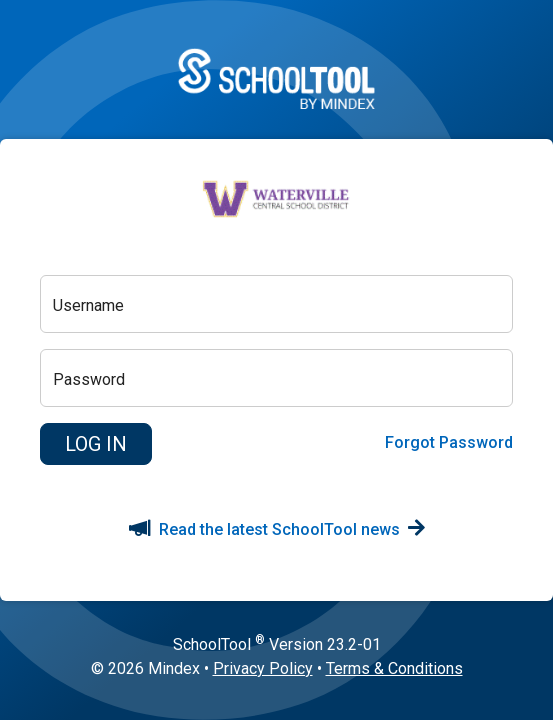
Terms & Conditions (394, 668)
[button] (96, 444)
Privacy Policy (263, 668)
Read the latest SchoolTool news (277, 529)
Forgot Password (449, 442)
